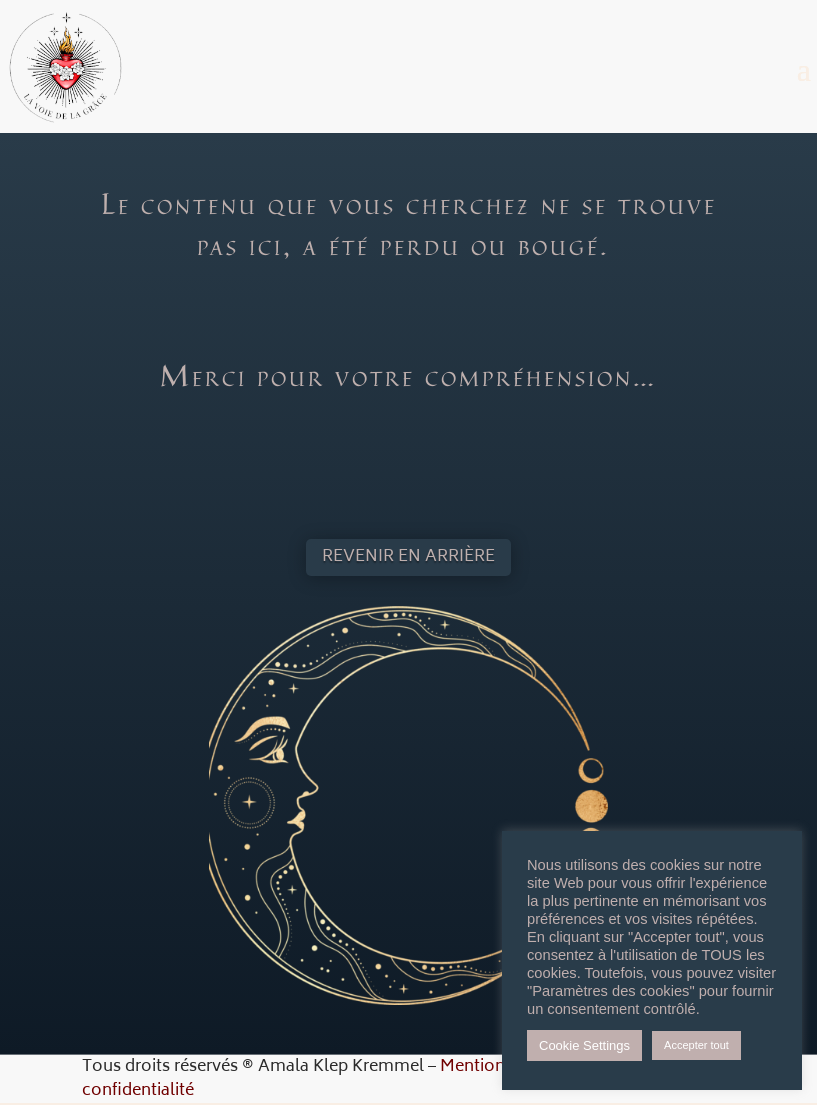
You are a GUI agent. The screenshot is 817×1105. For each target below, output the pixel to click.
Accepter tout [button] (696, 1045)
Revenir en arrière (408, 557)
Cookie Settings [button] (584, 1045)
